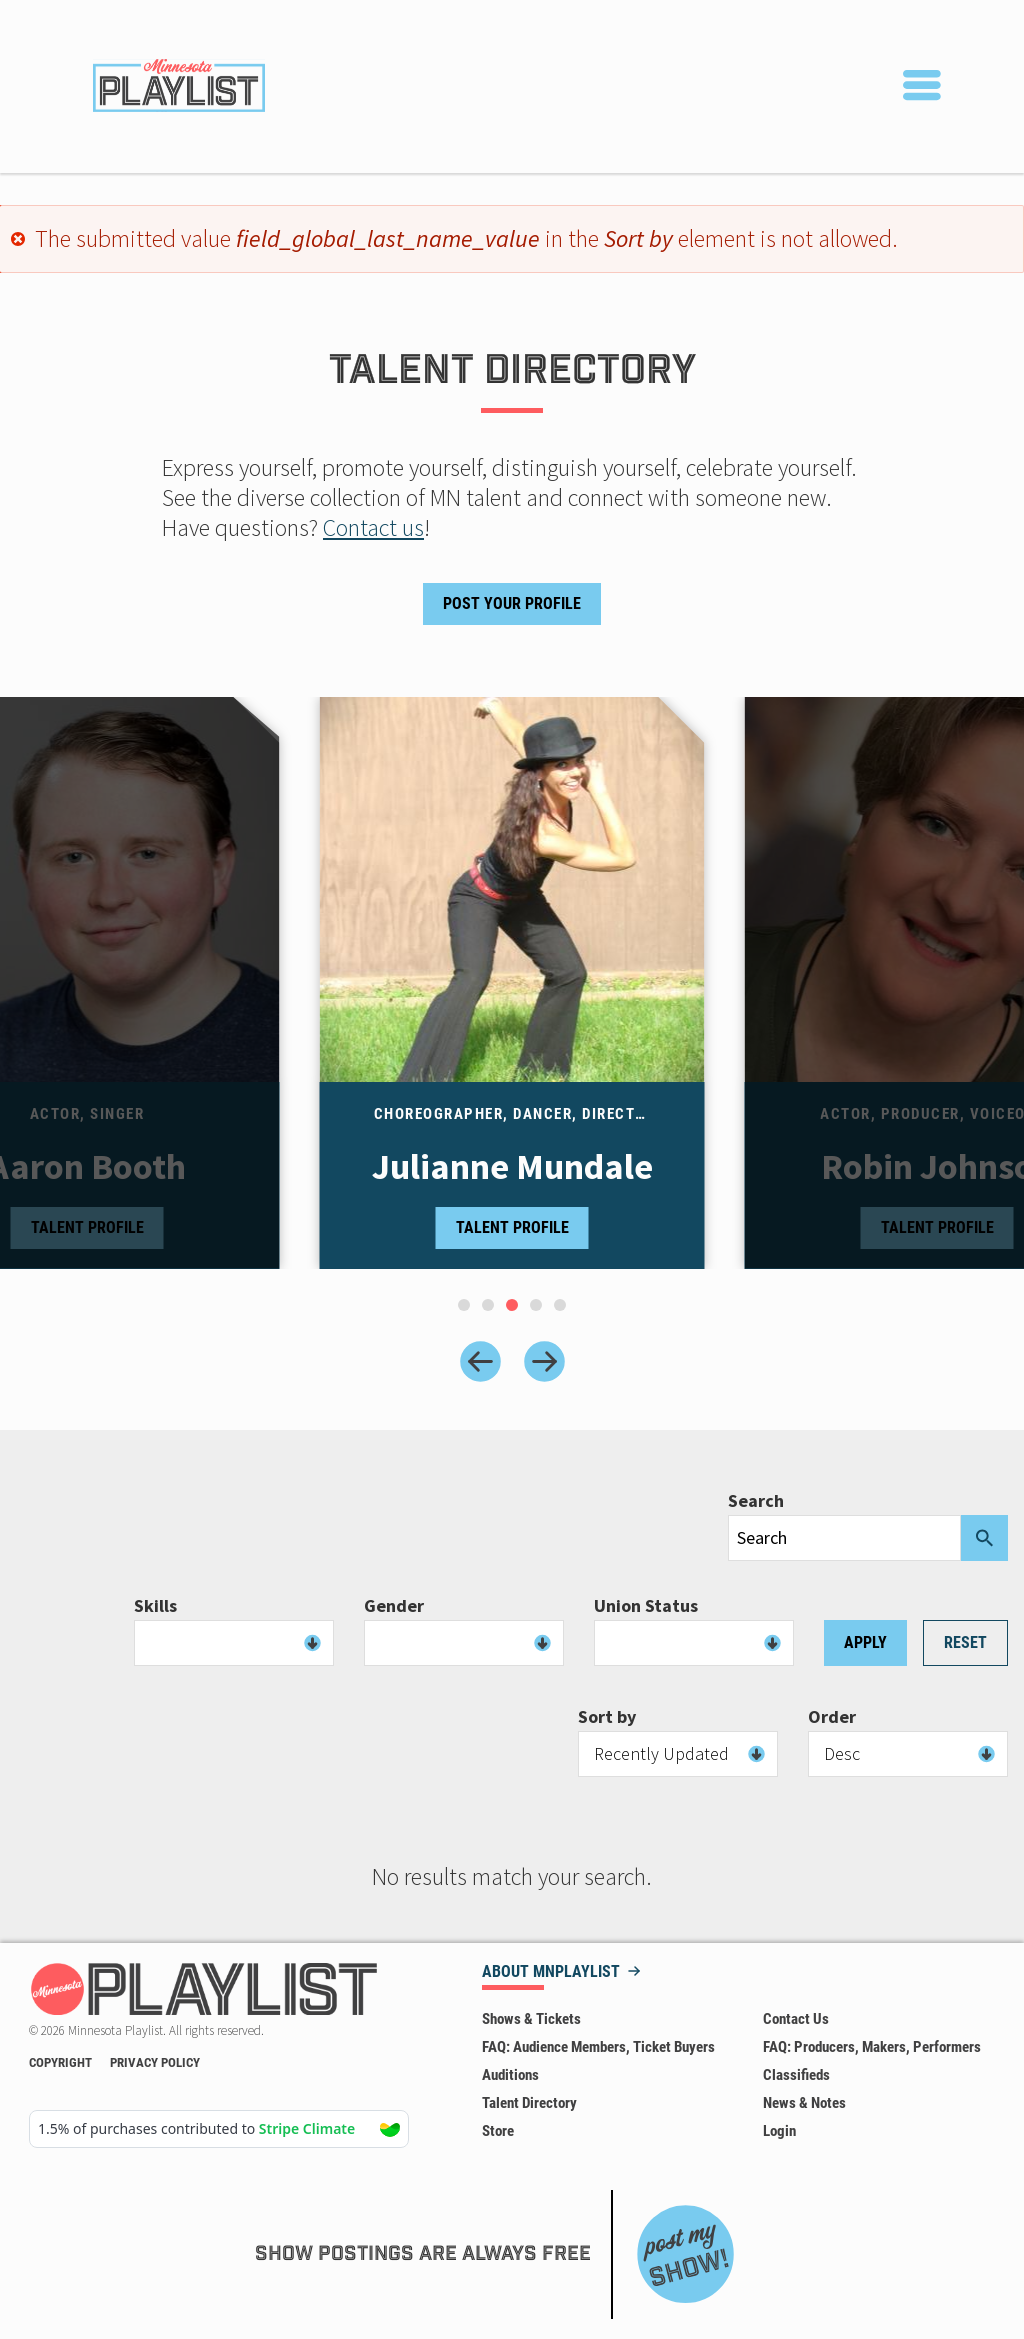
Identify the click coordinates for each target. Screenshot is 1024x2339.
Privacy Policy (155, 2062)
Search (756, 1501)
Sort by (607, 1717)
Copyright (60, 2062)
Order (832, 1717)
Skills (155, 1606)
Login (779, 2131)
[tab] (464, 1305)
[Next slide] (544, 1361)
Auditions (510, 2075)
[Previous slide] (480, 1361)
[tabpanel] (512, 983)
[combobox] (234, 1643)
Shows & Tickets (531, 2019)
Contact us (373, 527)
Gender (394, 1606)
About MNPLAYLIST (551, 1972)
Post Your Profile (512, 603)
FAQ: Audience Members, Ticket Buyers (598, 2047)
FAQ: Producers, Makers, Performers (872, 2047)
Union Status (646, 1606)
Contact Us (796, 2019)
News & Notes (804, 2103)
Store (498, 2131)
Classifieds (796, 2075)
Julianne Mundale (512, 1167)
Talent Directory (529, 2103)
